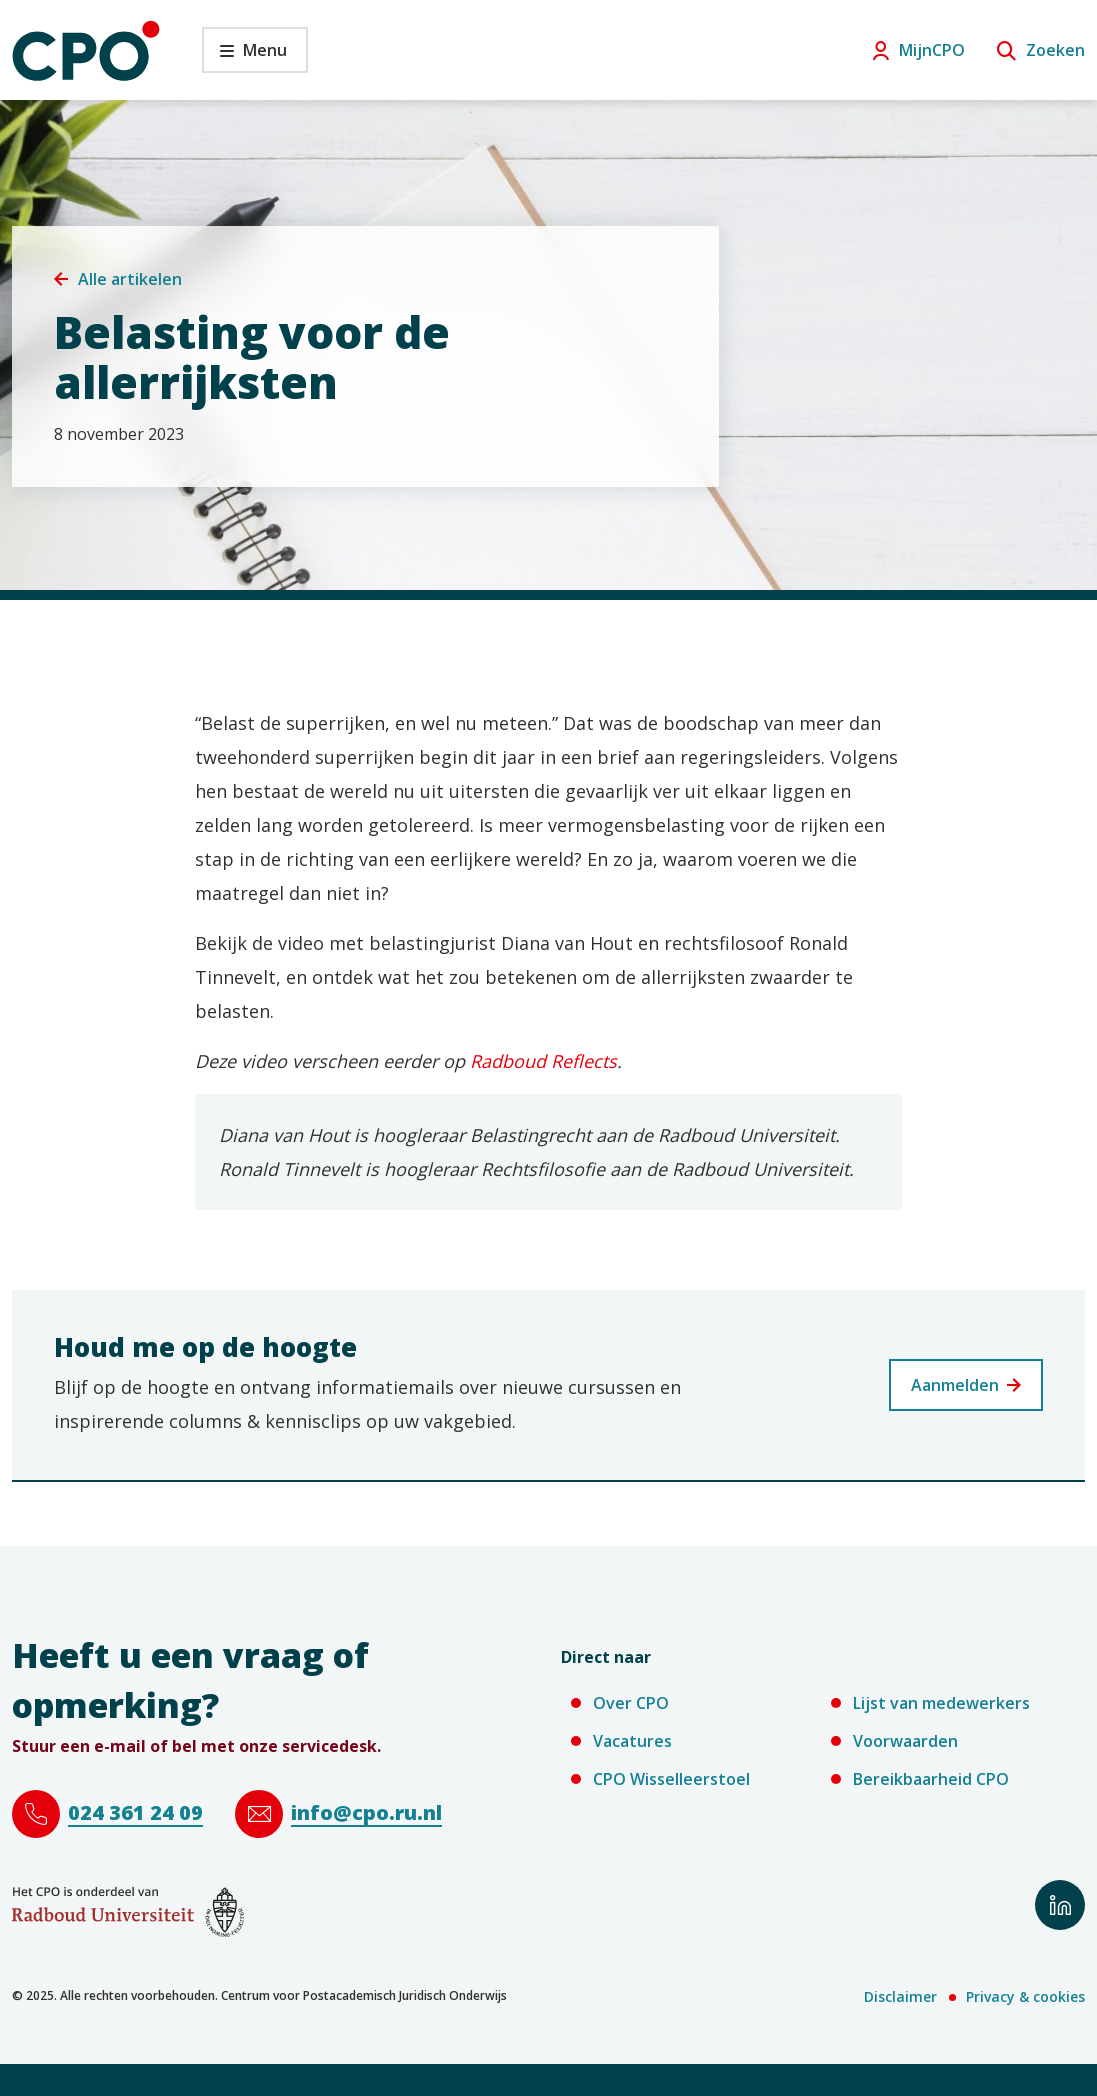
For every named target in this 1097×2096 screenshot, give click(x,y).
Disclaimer (900, 1996)
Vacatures (632, 1741)
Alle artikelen (130, 279)
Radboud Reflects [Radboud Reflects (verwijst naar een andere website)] (543, 1061)
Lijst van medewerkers (941, 1703)
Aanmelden (955, 1385)
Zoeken (1055, 50)
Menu (244, 55)
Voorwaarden (905, 1741)
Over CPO (631, 1703)
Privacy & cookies (1025, 1996)
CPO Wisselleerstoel (671, 1779)
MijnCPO (932, 50)
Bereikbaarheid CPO (931, 1779)
